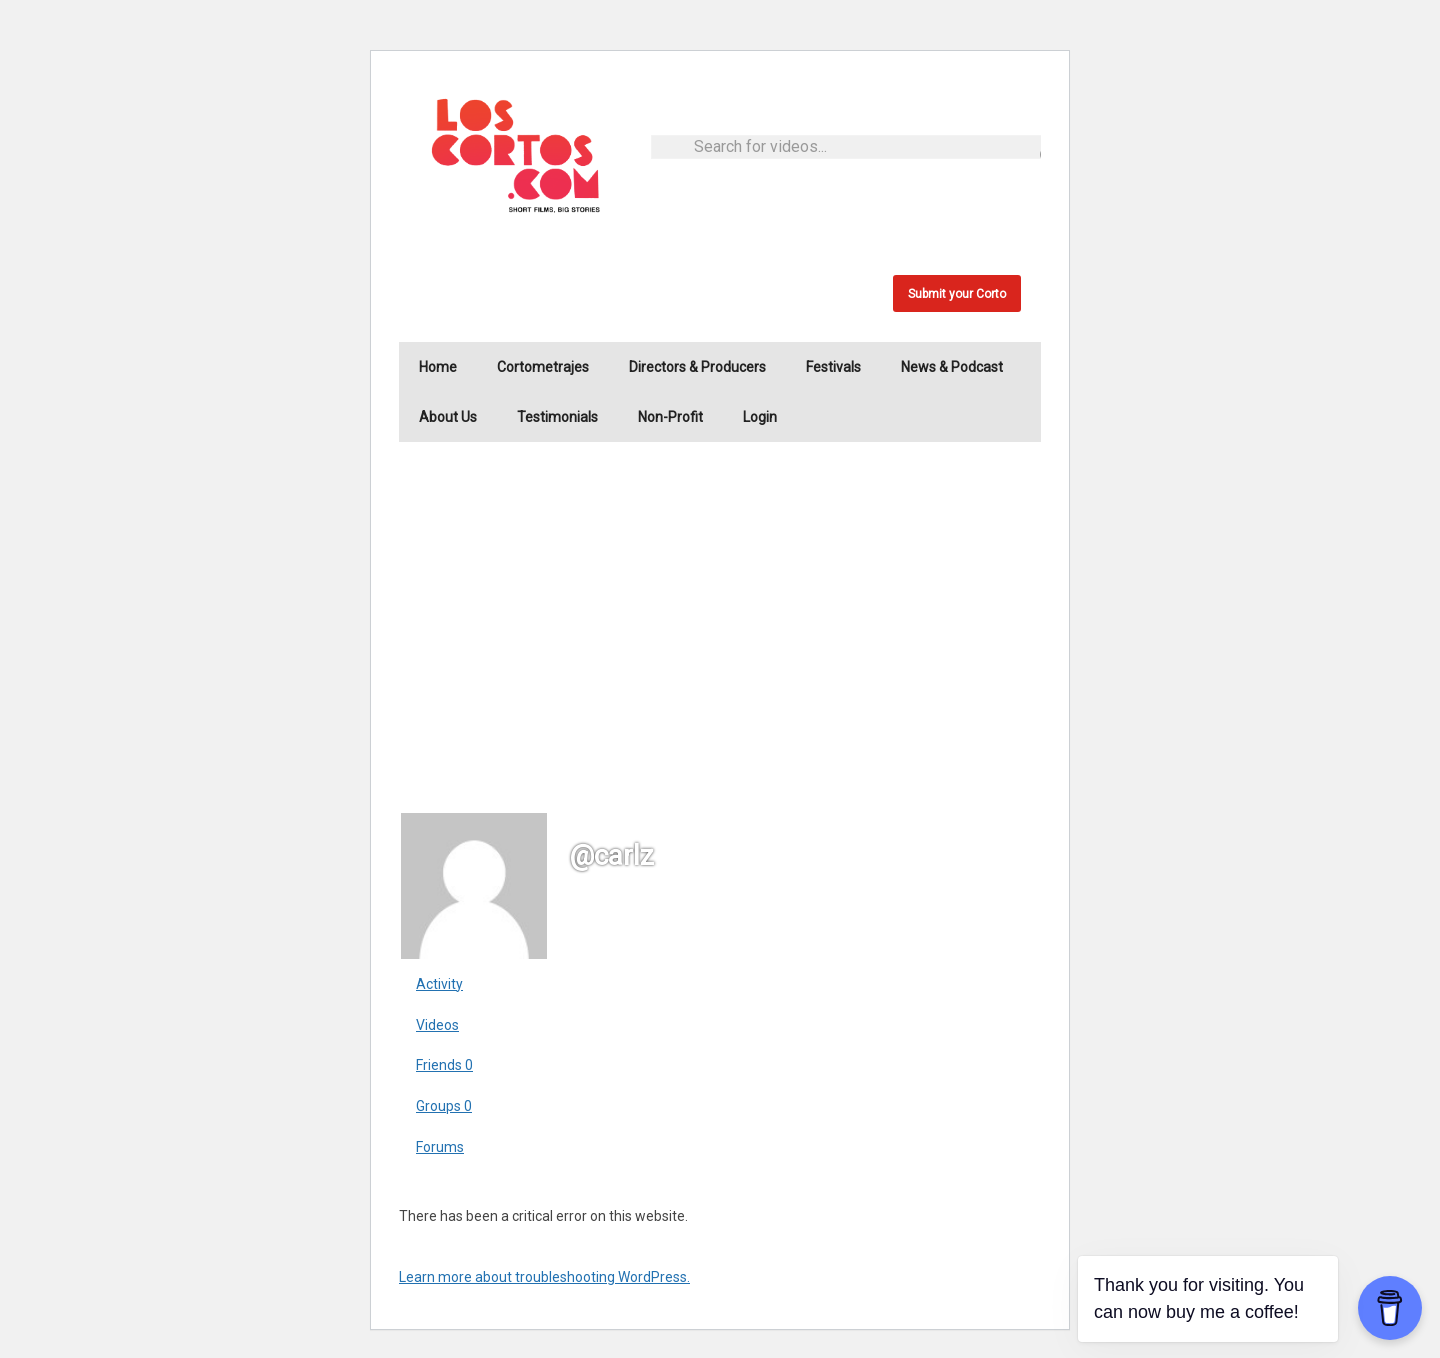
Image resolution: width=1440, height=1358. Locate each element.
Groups (444, 1106)
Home (438, 367)
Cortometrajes (543, 367)
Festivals (833, 367)
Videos (437, 1025)
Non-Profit (670, 417)
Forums (440, 1147)
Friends (444, 1065)
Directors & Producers (697, 367)
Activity (439, 984)
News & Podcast (952, 367)
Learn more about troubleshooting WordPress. (544, 1277)
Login (760, 417)
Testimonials (557, 417)
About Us (448, 417)
